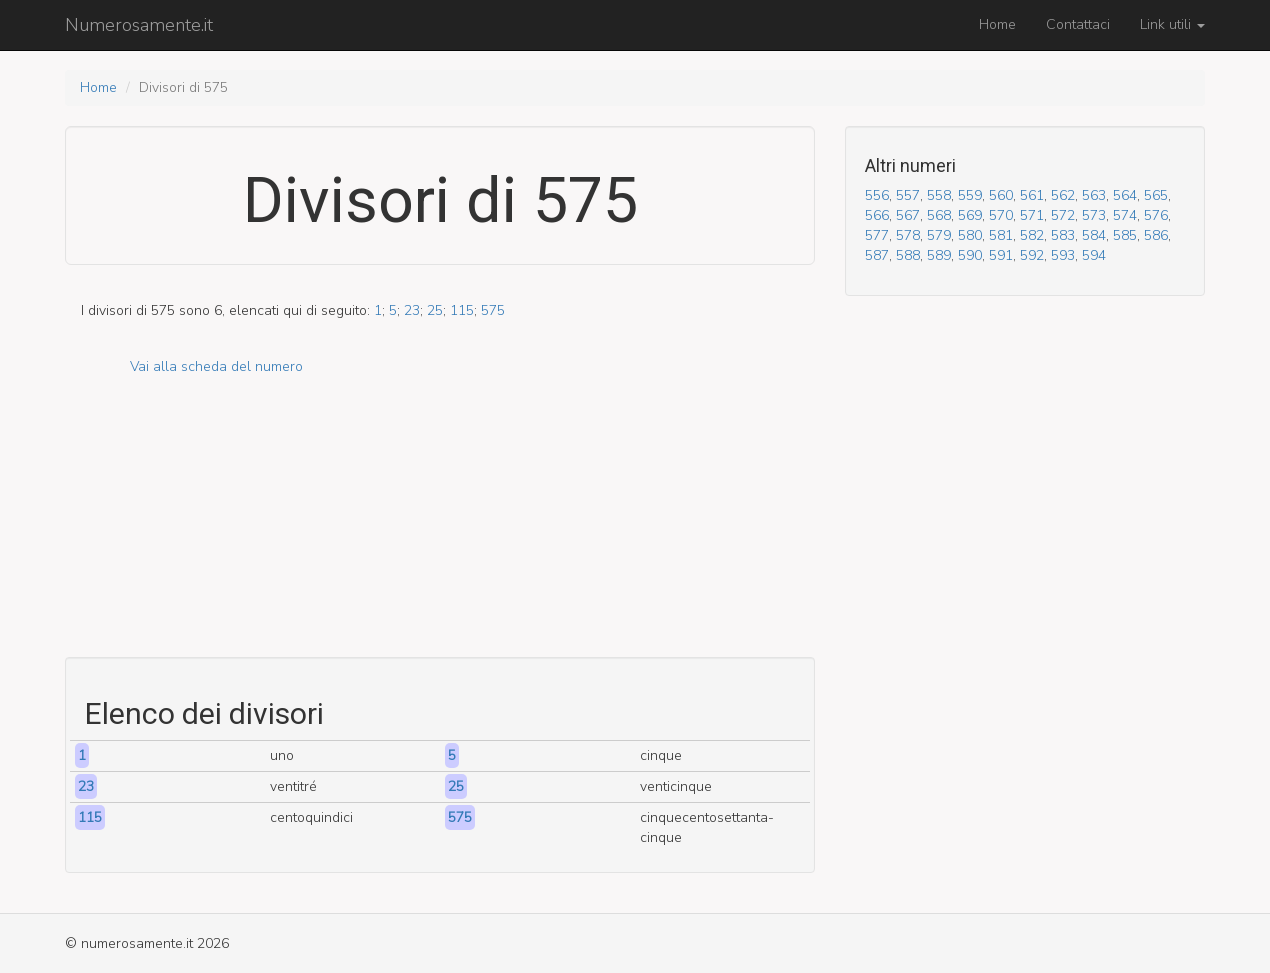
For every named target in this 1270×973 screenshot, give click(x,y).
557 (908, 195)
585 (1125, 235)
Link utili (1172, 24)
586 (1156, 235)
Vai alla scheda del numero (216, 366)
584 (1094, 235)
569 (970, 215)
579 (939, 235)
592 (1032, 255)
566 (877, 215)
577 (877, 235)
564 (1125, 195)
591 (1001, 255)
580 (970, 235)
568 (939, 215)
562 (1063, 195)
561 (1032, 195)
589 (939, 255)
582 (1032, 235)
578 (908, 235)
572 (1063, 215)
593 (1063, 255)
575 (493, 310)
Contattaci (1078, 24)
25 (435, 310)
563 (1094, 195)
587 (877, 255)
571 (1032, 215)
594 (1094, 255)
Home (997, 24)
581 (1001, 235)
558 (939, 195)
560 (1001, 195)
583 (1063, 235)
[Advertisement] (440, 517)
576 (1156, 215)
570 (1001, 215)
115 (462, 310)
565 (1156, 195)
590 (970, 255)
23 (412, 310)
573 (1094, 215)
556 (877, 195)
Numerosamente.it (139, 25)
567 (908, 215)
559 (970, 195)
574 (1125, 215)
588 (908, 255)
